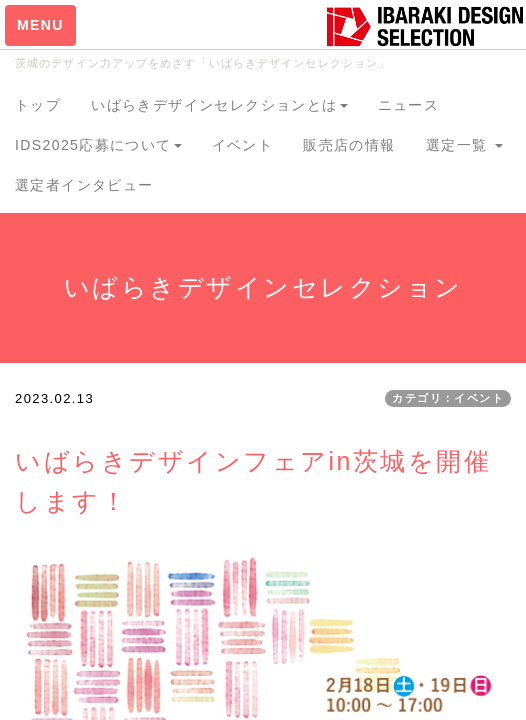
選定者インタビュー (84, 185)
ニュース (409, 105)
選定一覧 (464, 145)
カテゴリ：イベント (448, 398)
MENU (40, 25)
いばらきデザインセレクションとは (219, 105)
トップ (38, 105)
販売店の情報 (349, 145)
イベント (243, 145)
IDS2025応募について (98, 145)
